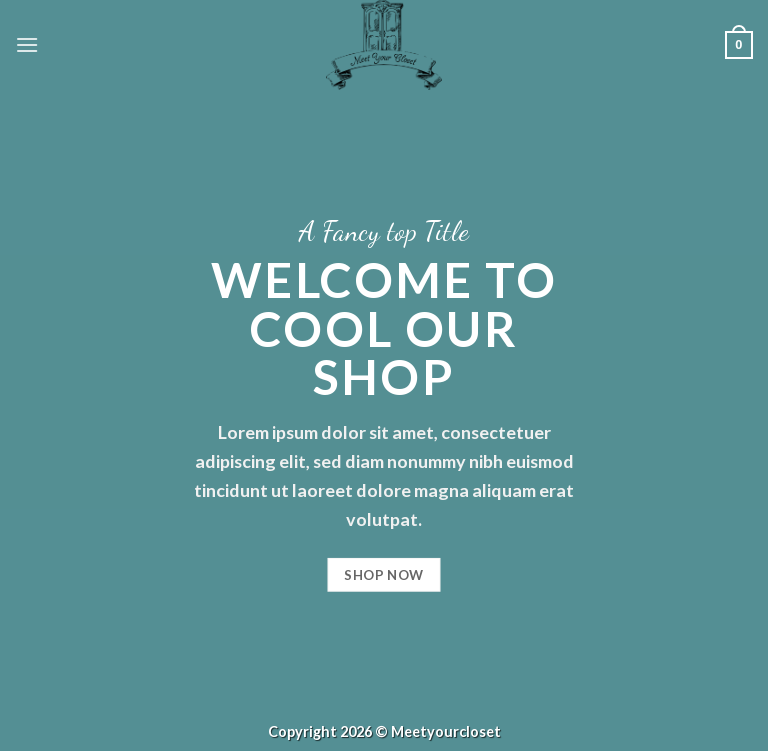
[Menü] (27, 44)
